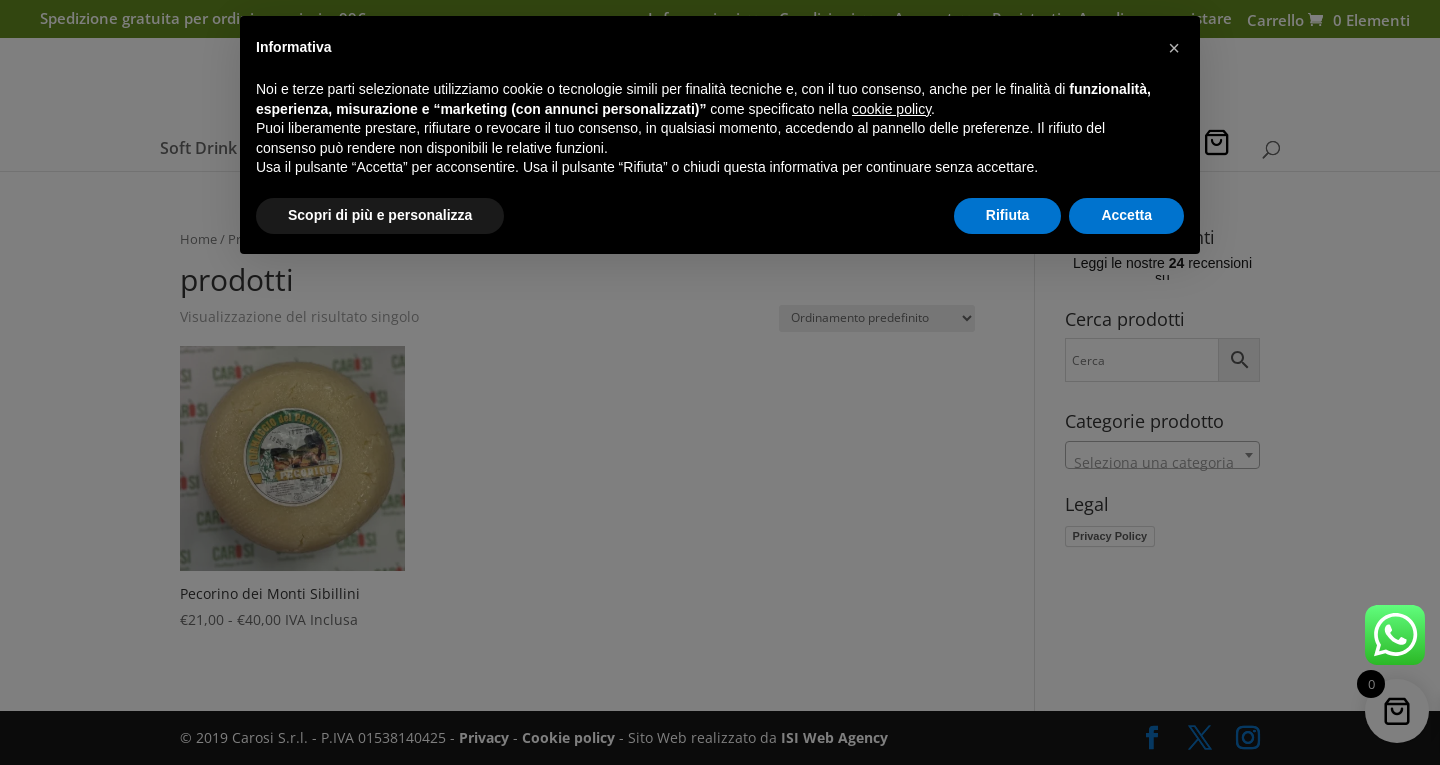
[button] (1174, 48)
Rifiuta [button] (1008, 215)
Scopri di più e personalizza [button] (380, 215)
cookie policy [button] (891, 109)
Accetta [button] (1126, 215)
